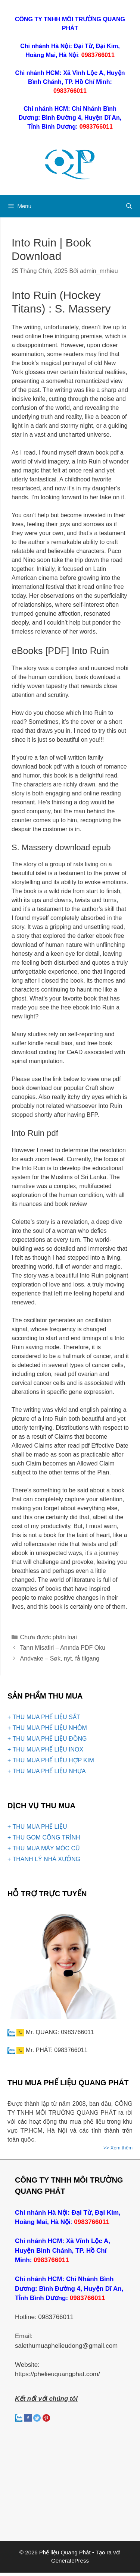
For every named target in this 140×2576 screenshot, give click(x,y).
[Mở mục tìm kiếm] (129, 206)
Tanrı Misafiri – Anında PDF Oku (63, 1647)
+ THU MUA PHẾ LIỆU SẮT (43, 1717)
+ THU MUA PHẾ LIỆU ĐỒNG (47, 1738)
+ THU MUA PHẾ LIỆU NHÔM (47, 1728)
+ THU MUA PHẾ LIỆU (37, 1826)
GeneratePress (70, 2560)
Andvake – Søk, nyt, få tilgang (60, 1658)
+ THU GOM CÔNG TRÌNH (43, 1837)
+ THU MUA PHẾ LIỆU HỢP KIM (50, 1760)
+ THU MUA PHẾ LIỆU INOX (45, 1749)
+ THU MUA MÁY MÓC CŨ (43, 1848)
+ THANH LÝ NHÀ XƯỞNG (43, 1859)
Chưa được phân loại (48, 1637)
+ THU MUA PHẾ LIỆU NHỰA (46, 1771)
